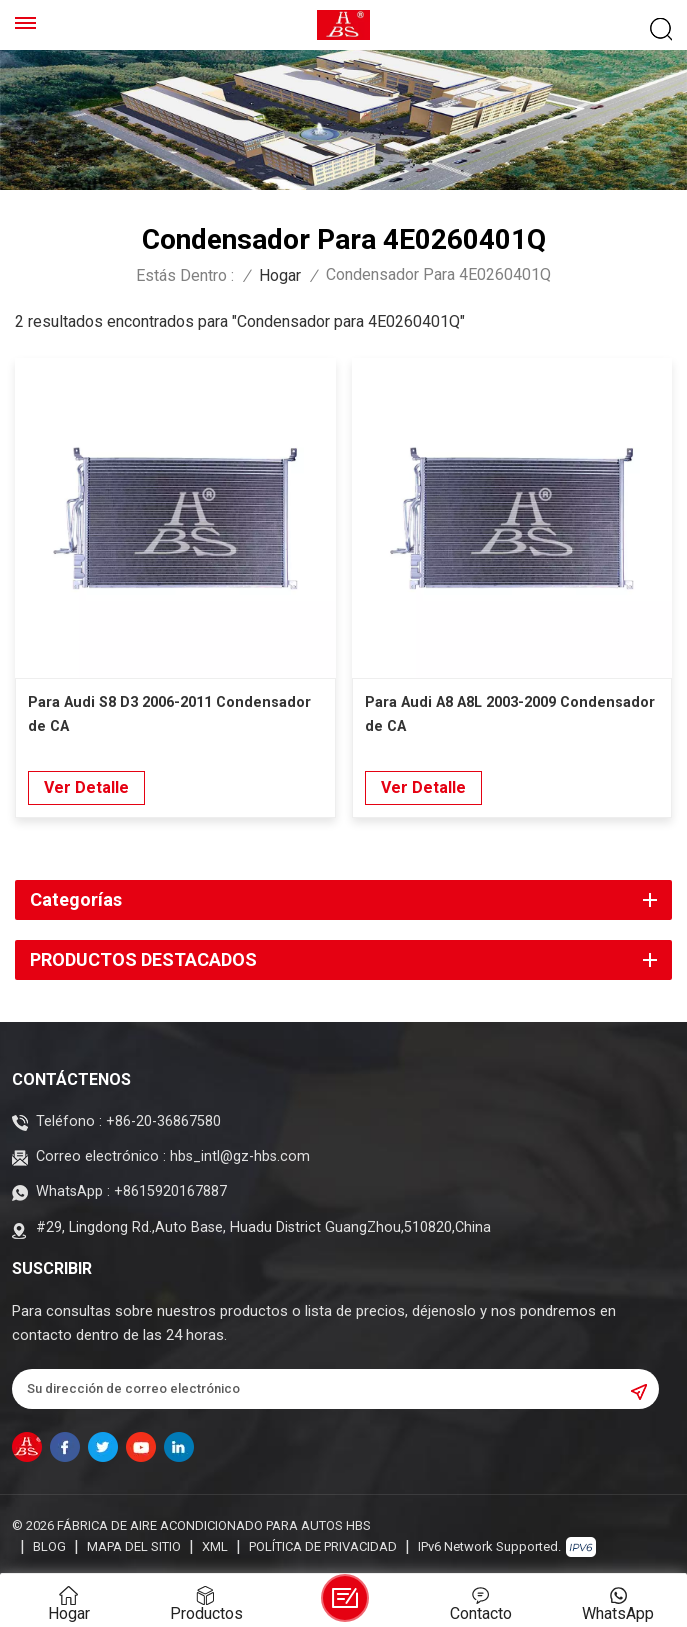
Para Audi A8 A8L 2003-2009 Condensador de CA (510, 714)
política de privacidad (323, 1546)
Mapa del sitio (134, 1546)
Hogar (280, 276)
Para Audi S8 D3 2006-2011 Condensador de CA (169, 714)
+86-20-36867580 (163, 1121)
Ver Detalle (86, 787)
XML (215, 1546)
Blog (49, 1546)
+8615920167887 (170, 1191)
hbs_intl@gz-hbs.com (240, 1156)
